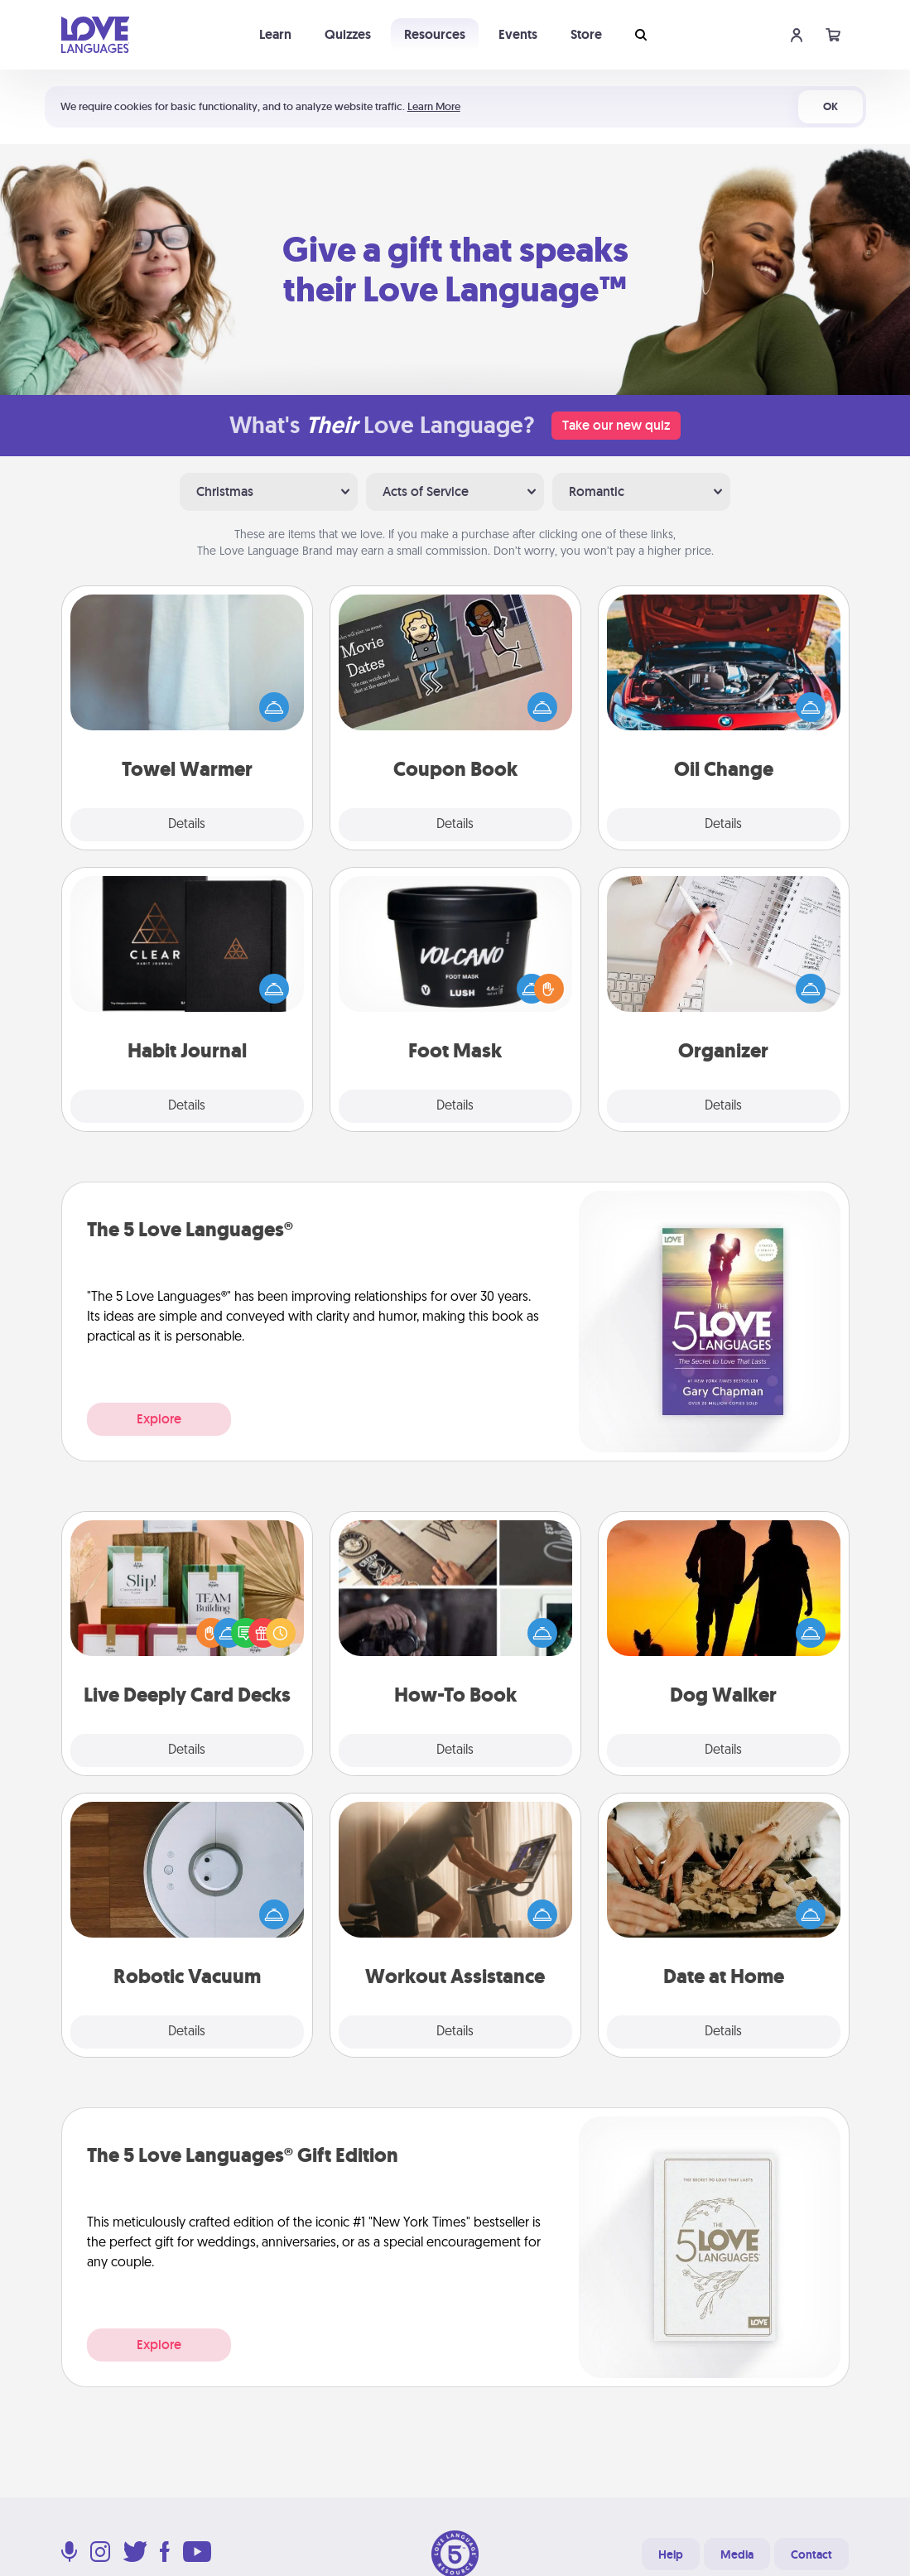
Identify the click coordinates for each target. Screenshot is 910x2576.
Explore (159, 1419)
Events (517, 34)
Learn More (433, 106)
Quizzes (348, 34)
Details (186, 824)
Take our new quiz (616, 425)
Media (737, 2554)
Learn (275, 34)
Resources (434, 34)
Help (670, 2554)
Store (586, 34)
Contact (811, 2554)
